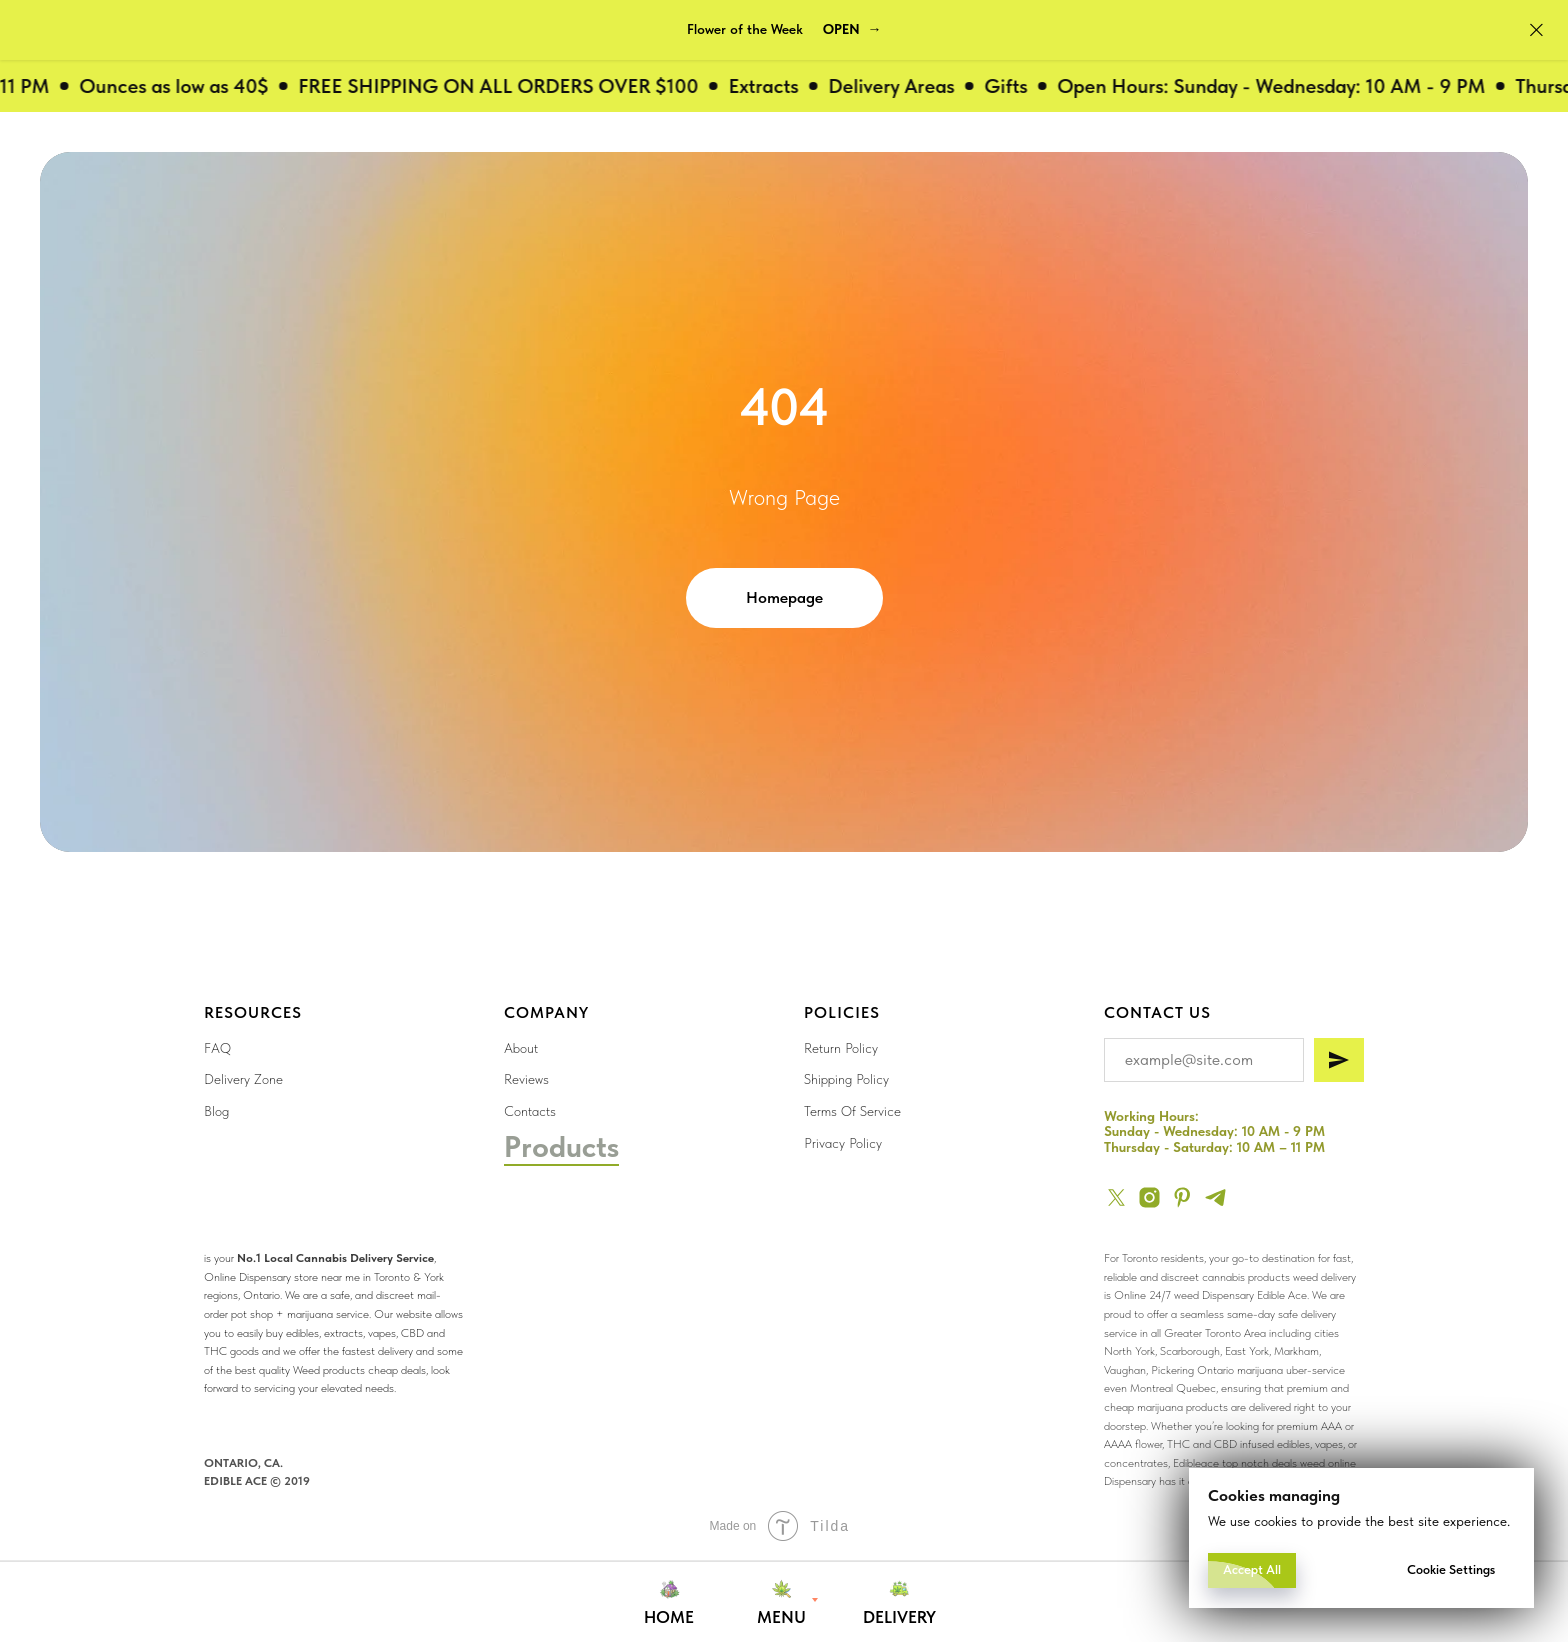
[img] (847, 1321)
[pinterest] (1182, 1197)
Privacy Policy (843, 1143)
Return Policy (841, 1048)
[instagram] (1149, 1197)
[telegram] (1215, 1197)
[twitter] (1116, 1197)
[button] (852, 30)
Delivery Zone (243, 1079)
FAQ (217, 1048)
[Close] (1536, 30)
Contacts (530, 1111)
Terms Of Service (852, 1111)
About (521, 1048)
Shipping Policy (846, 1079)
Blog (216, 1111)
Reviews (526, 1079)
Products (561, 1146)
